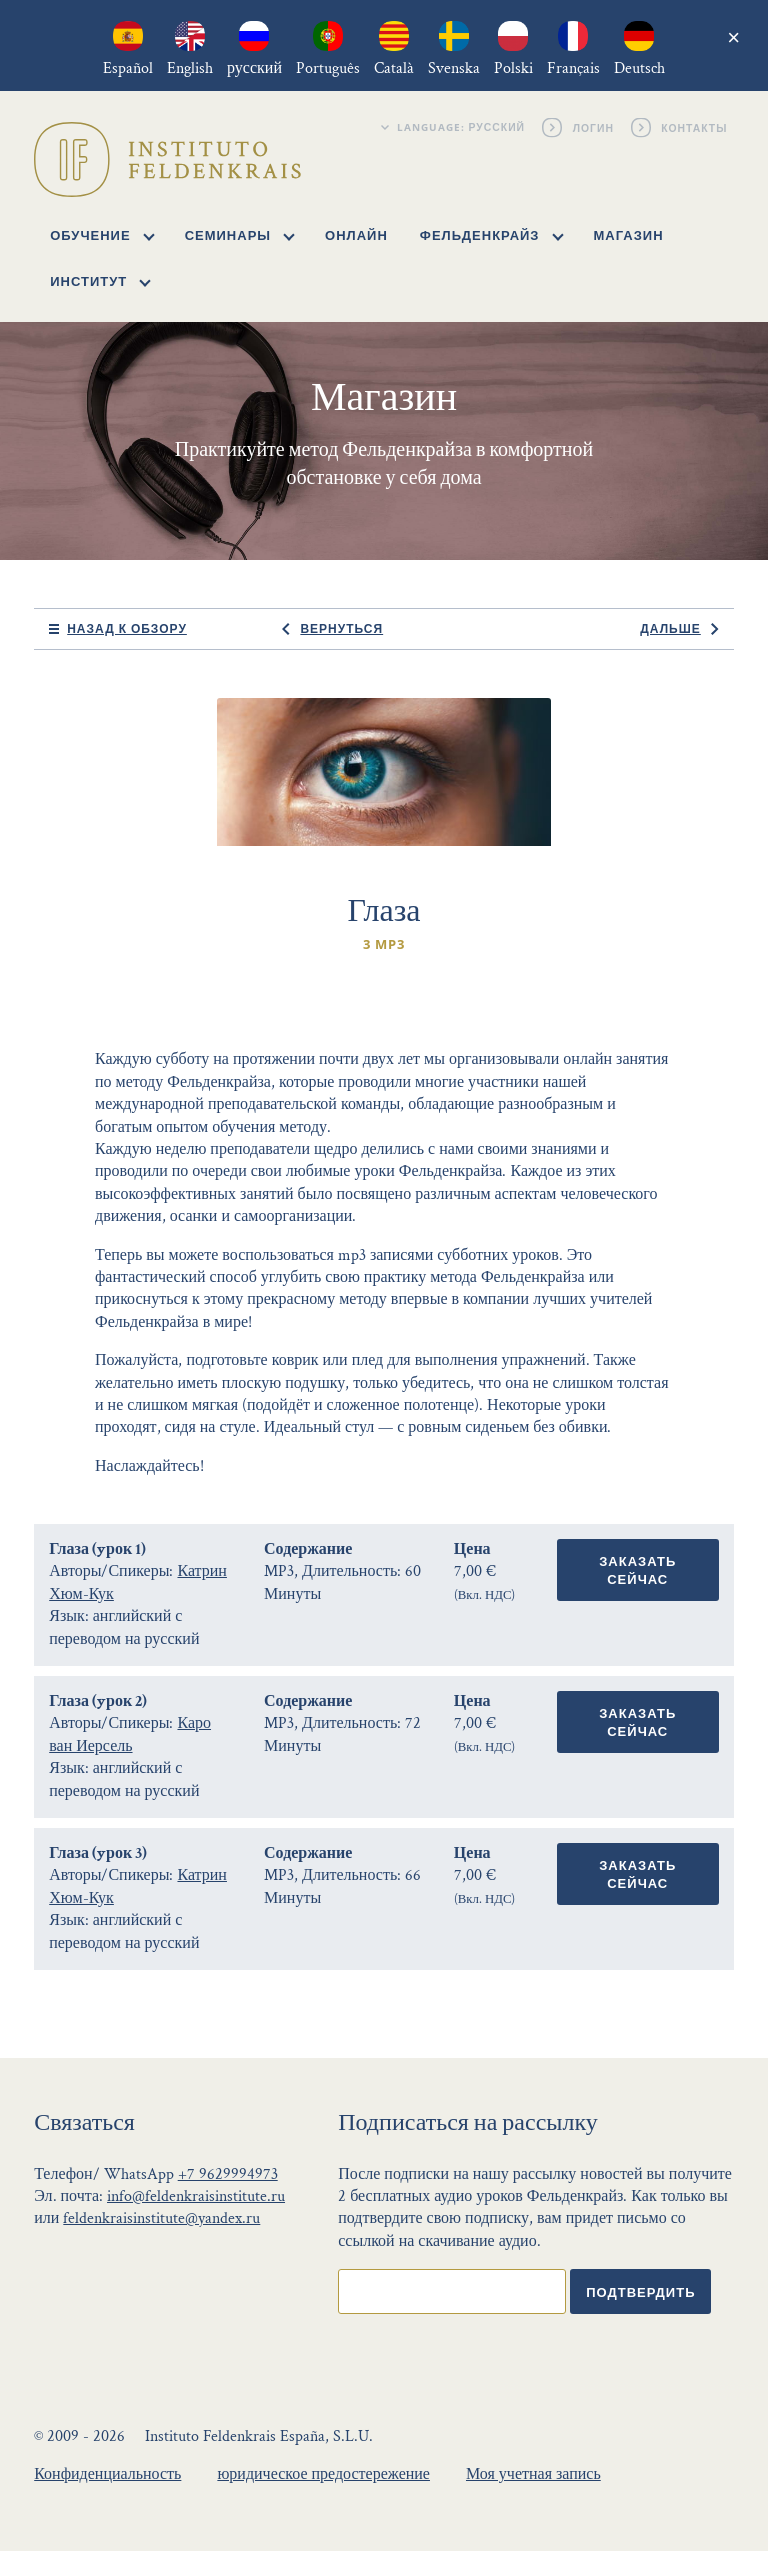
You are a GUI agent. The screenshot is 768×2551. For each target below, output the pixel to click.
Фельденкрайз (491, 235)
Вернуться (341, 628)
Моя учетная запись (533, 2474)
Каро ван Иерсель (130, 1734)
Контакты (695, 127)
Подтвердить (640, 2292)
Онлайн (356, 235)
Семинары (240, 235)
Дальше (670, 628)
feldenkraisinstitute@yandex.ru (161, 2218)
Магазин (629, 235)
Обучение (102, 235)
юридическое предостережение (323, 2474)
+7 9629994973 (228, 2174)
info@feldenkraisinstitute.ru (196, 2196)
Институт (100, 281)
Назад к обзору (127, 628)
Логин (594, 127)
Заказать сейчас (637, 1570)
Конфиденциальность (107, 2474)
